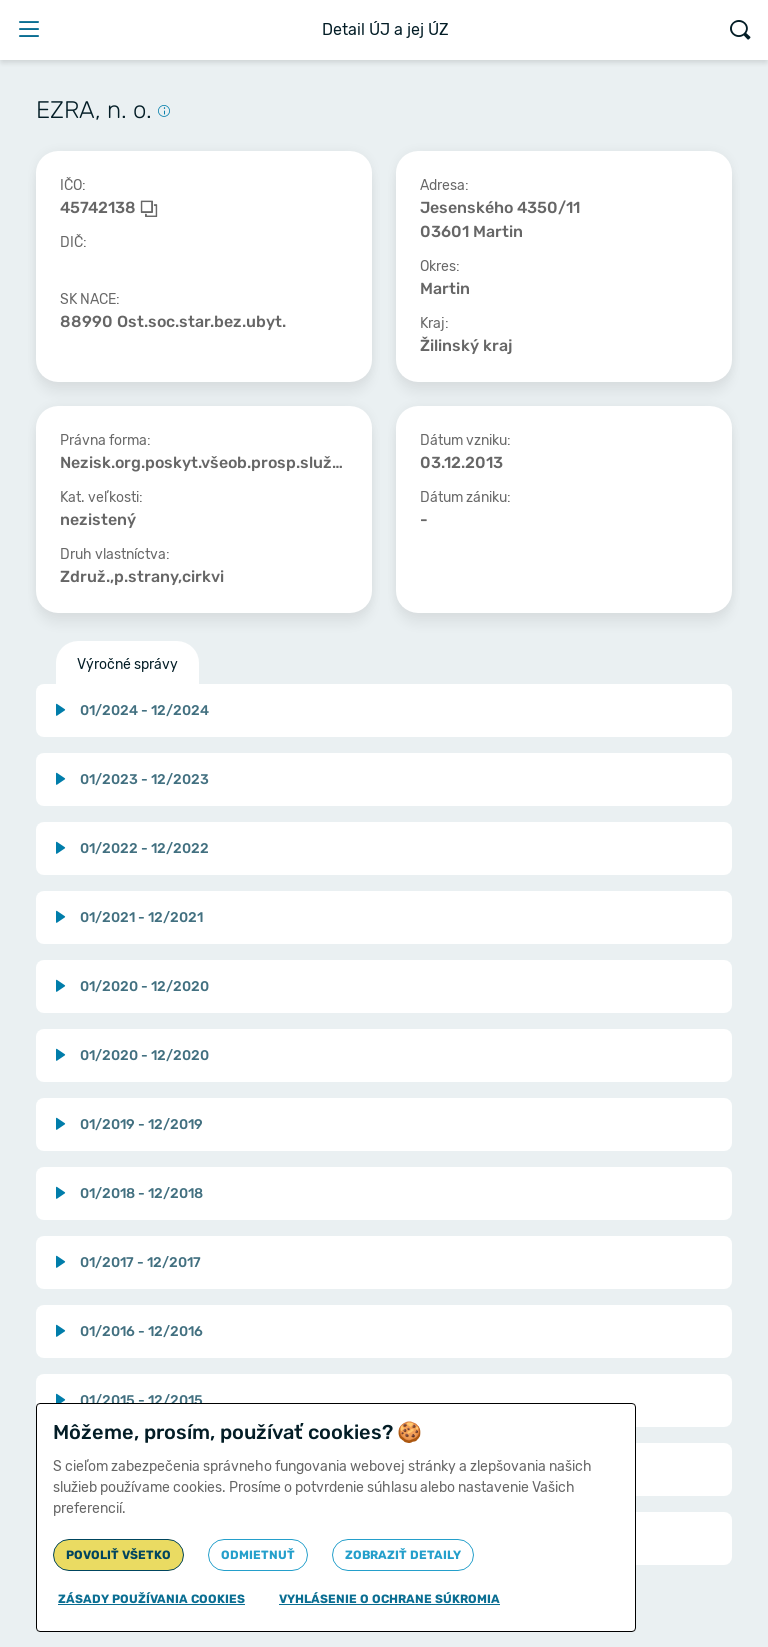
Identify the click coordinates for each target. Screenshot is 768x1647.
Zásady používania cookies (151, 1599)
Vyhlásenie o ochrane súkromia (389, 1599)
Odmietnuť (258, 1555)
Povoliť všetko (118, 1555)
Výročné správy (127, 664)
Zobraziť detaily (403, 1555)
